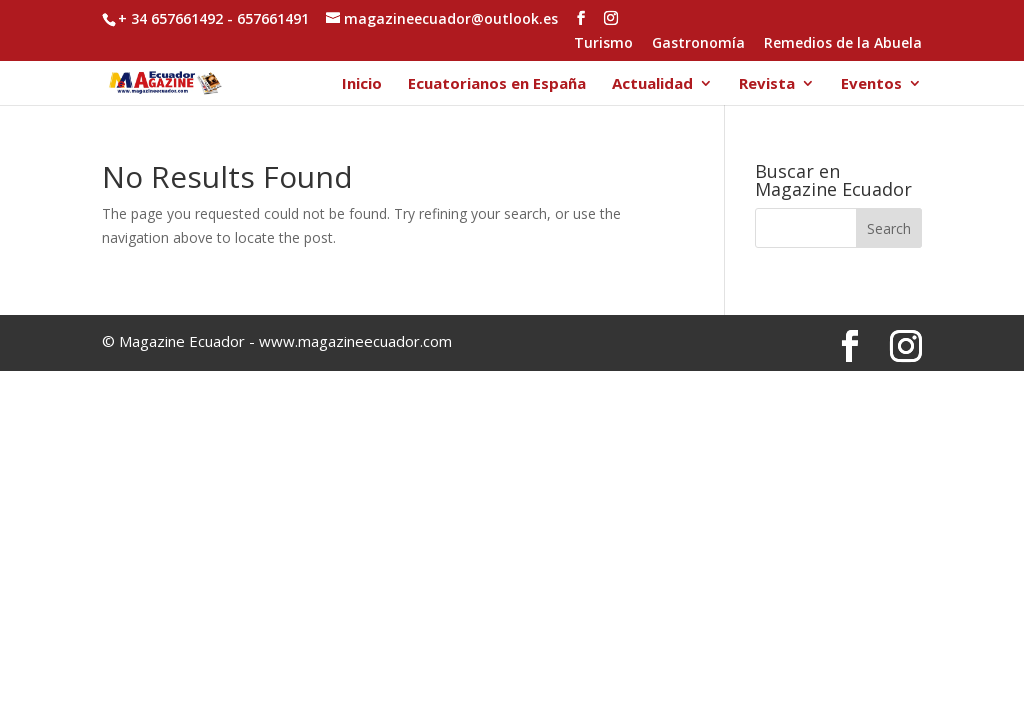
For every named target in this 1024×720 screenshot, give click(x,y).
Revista (767, 84)
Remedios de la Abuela (843, 44)
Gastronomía (698, 44)
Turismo (603, 44)
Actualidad (652, 84)
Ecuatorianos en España (497, 84)
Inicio (362, 84)
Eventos (871, 84)
